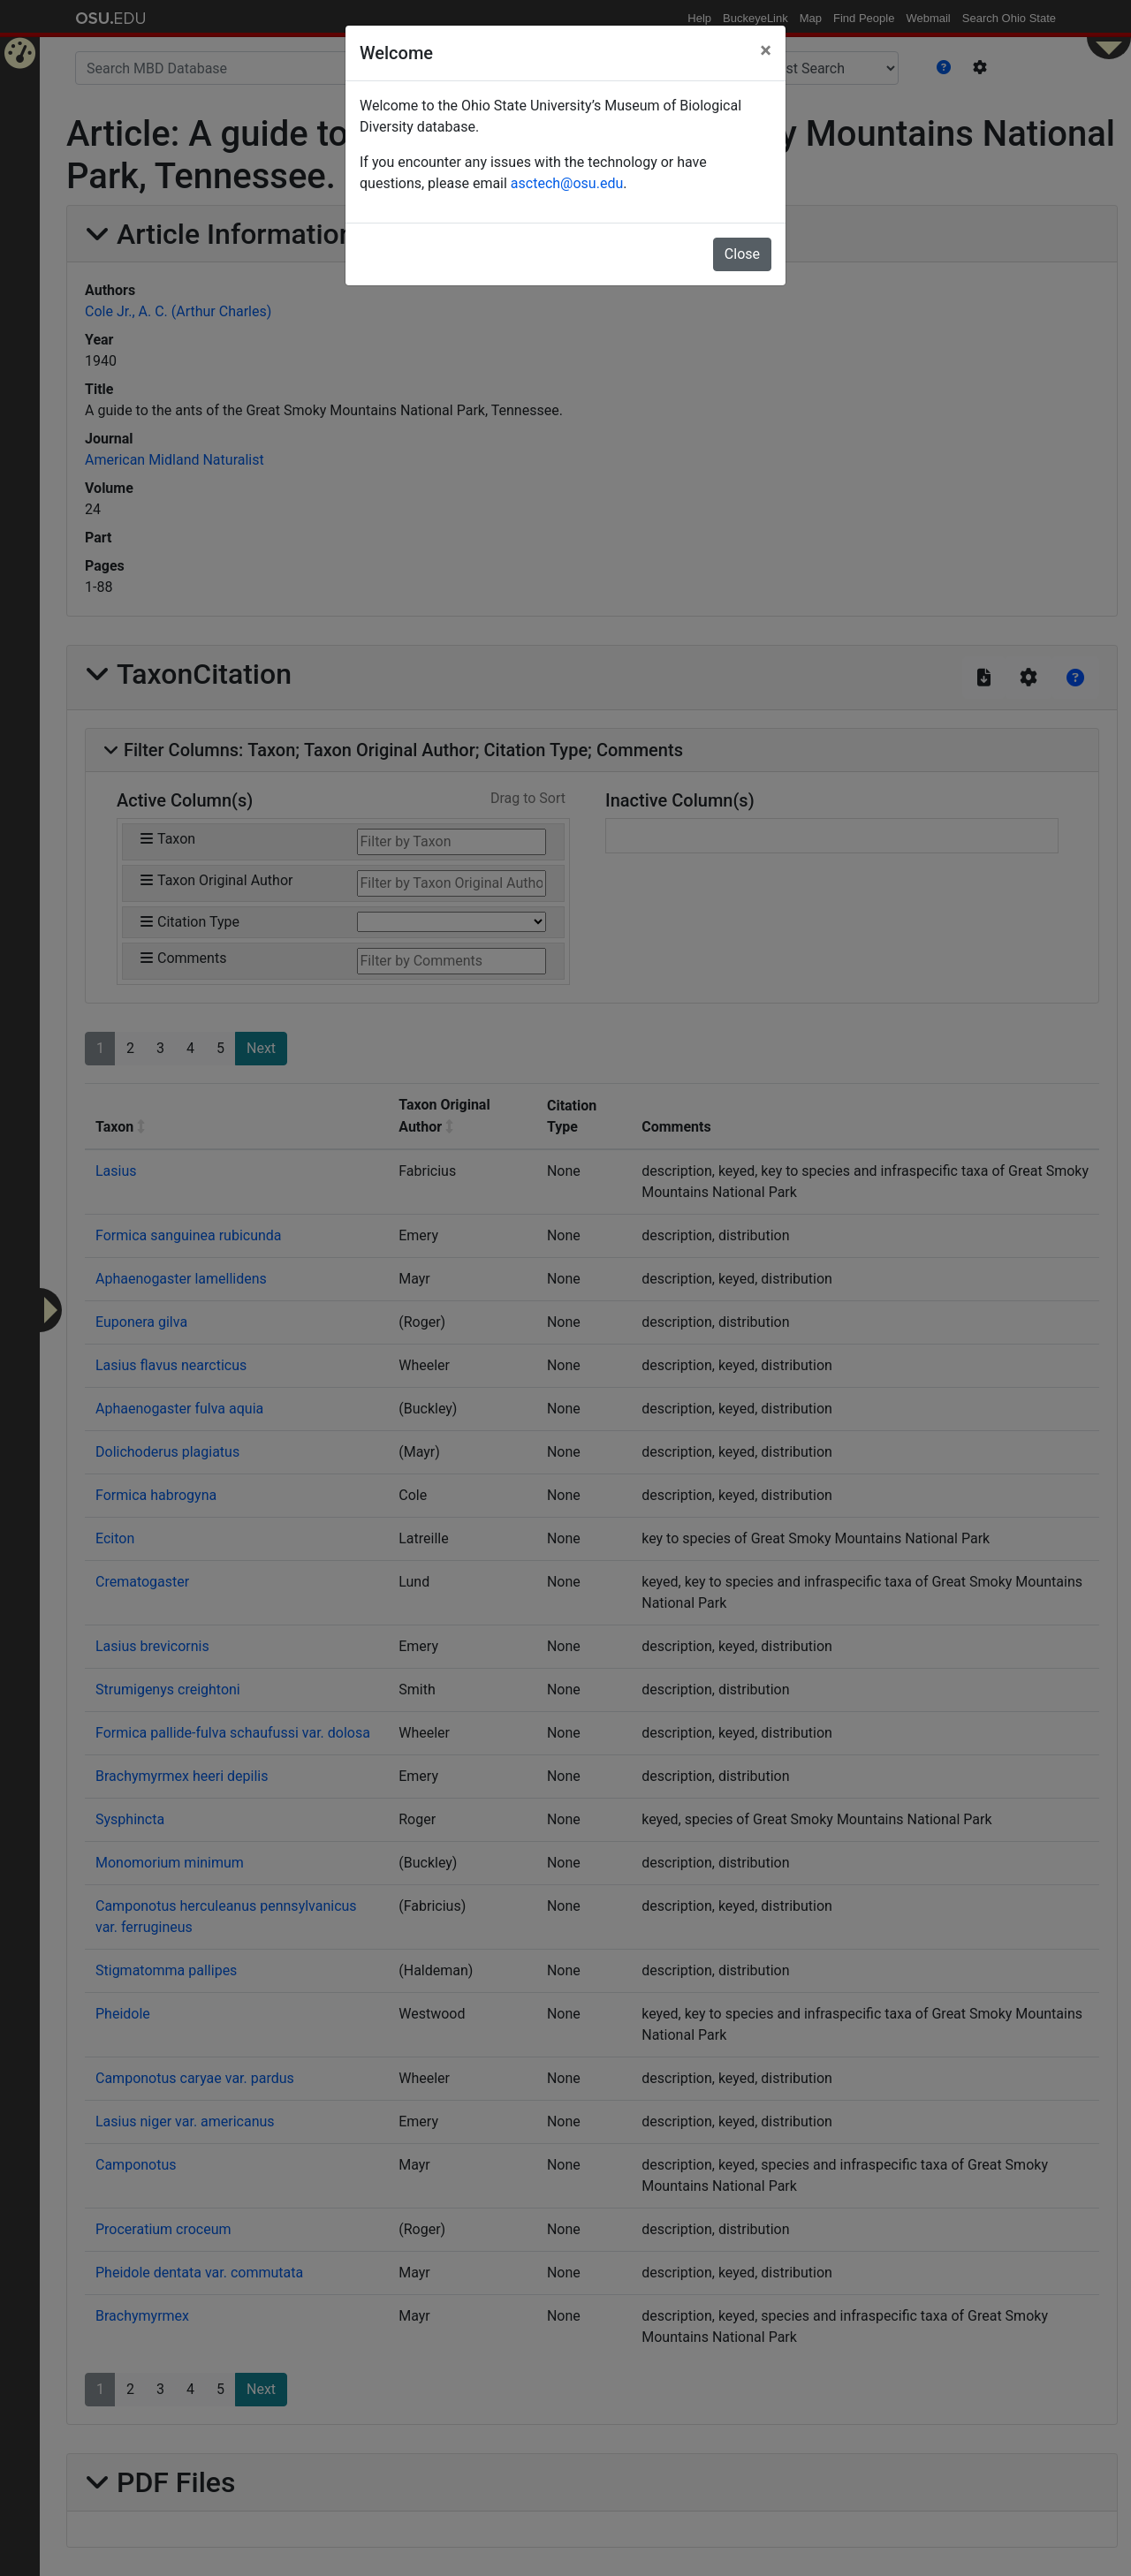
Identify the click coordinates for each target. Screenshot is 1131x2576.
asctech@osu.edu (567, 183)
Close (742, 254)
